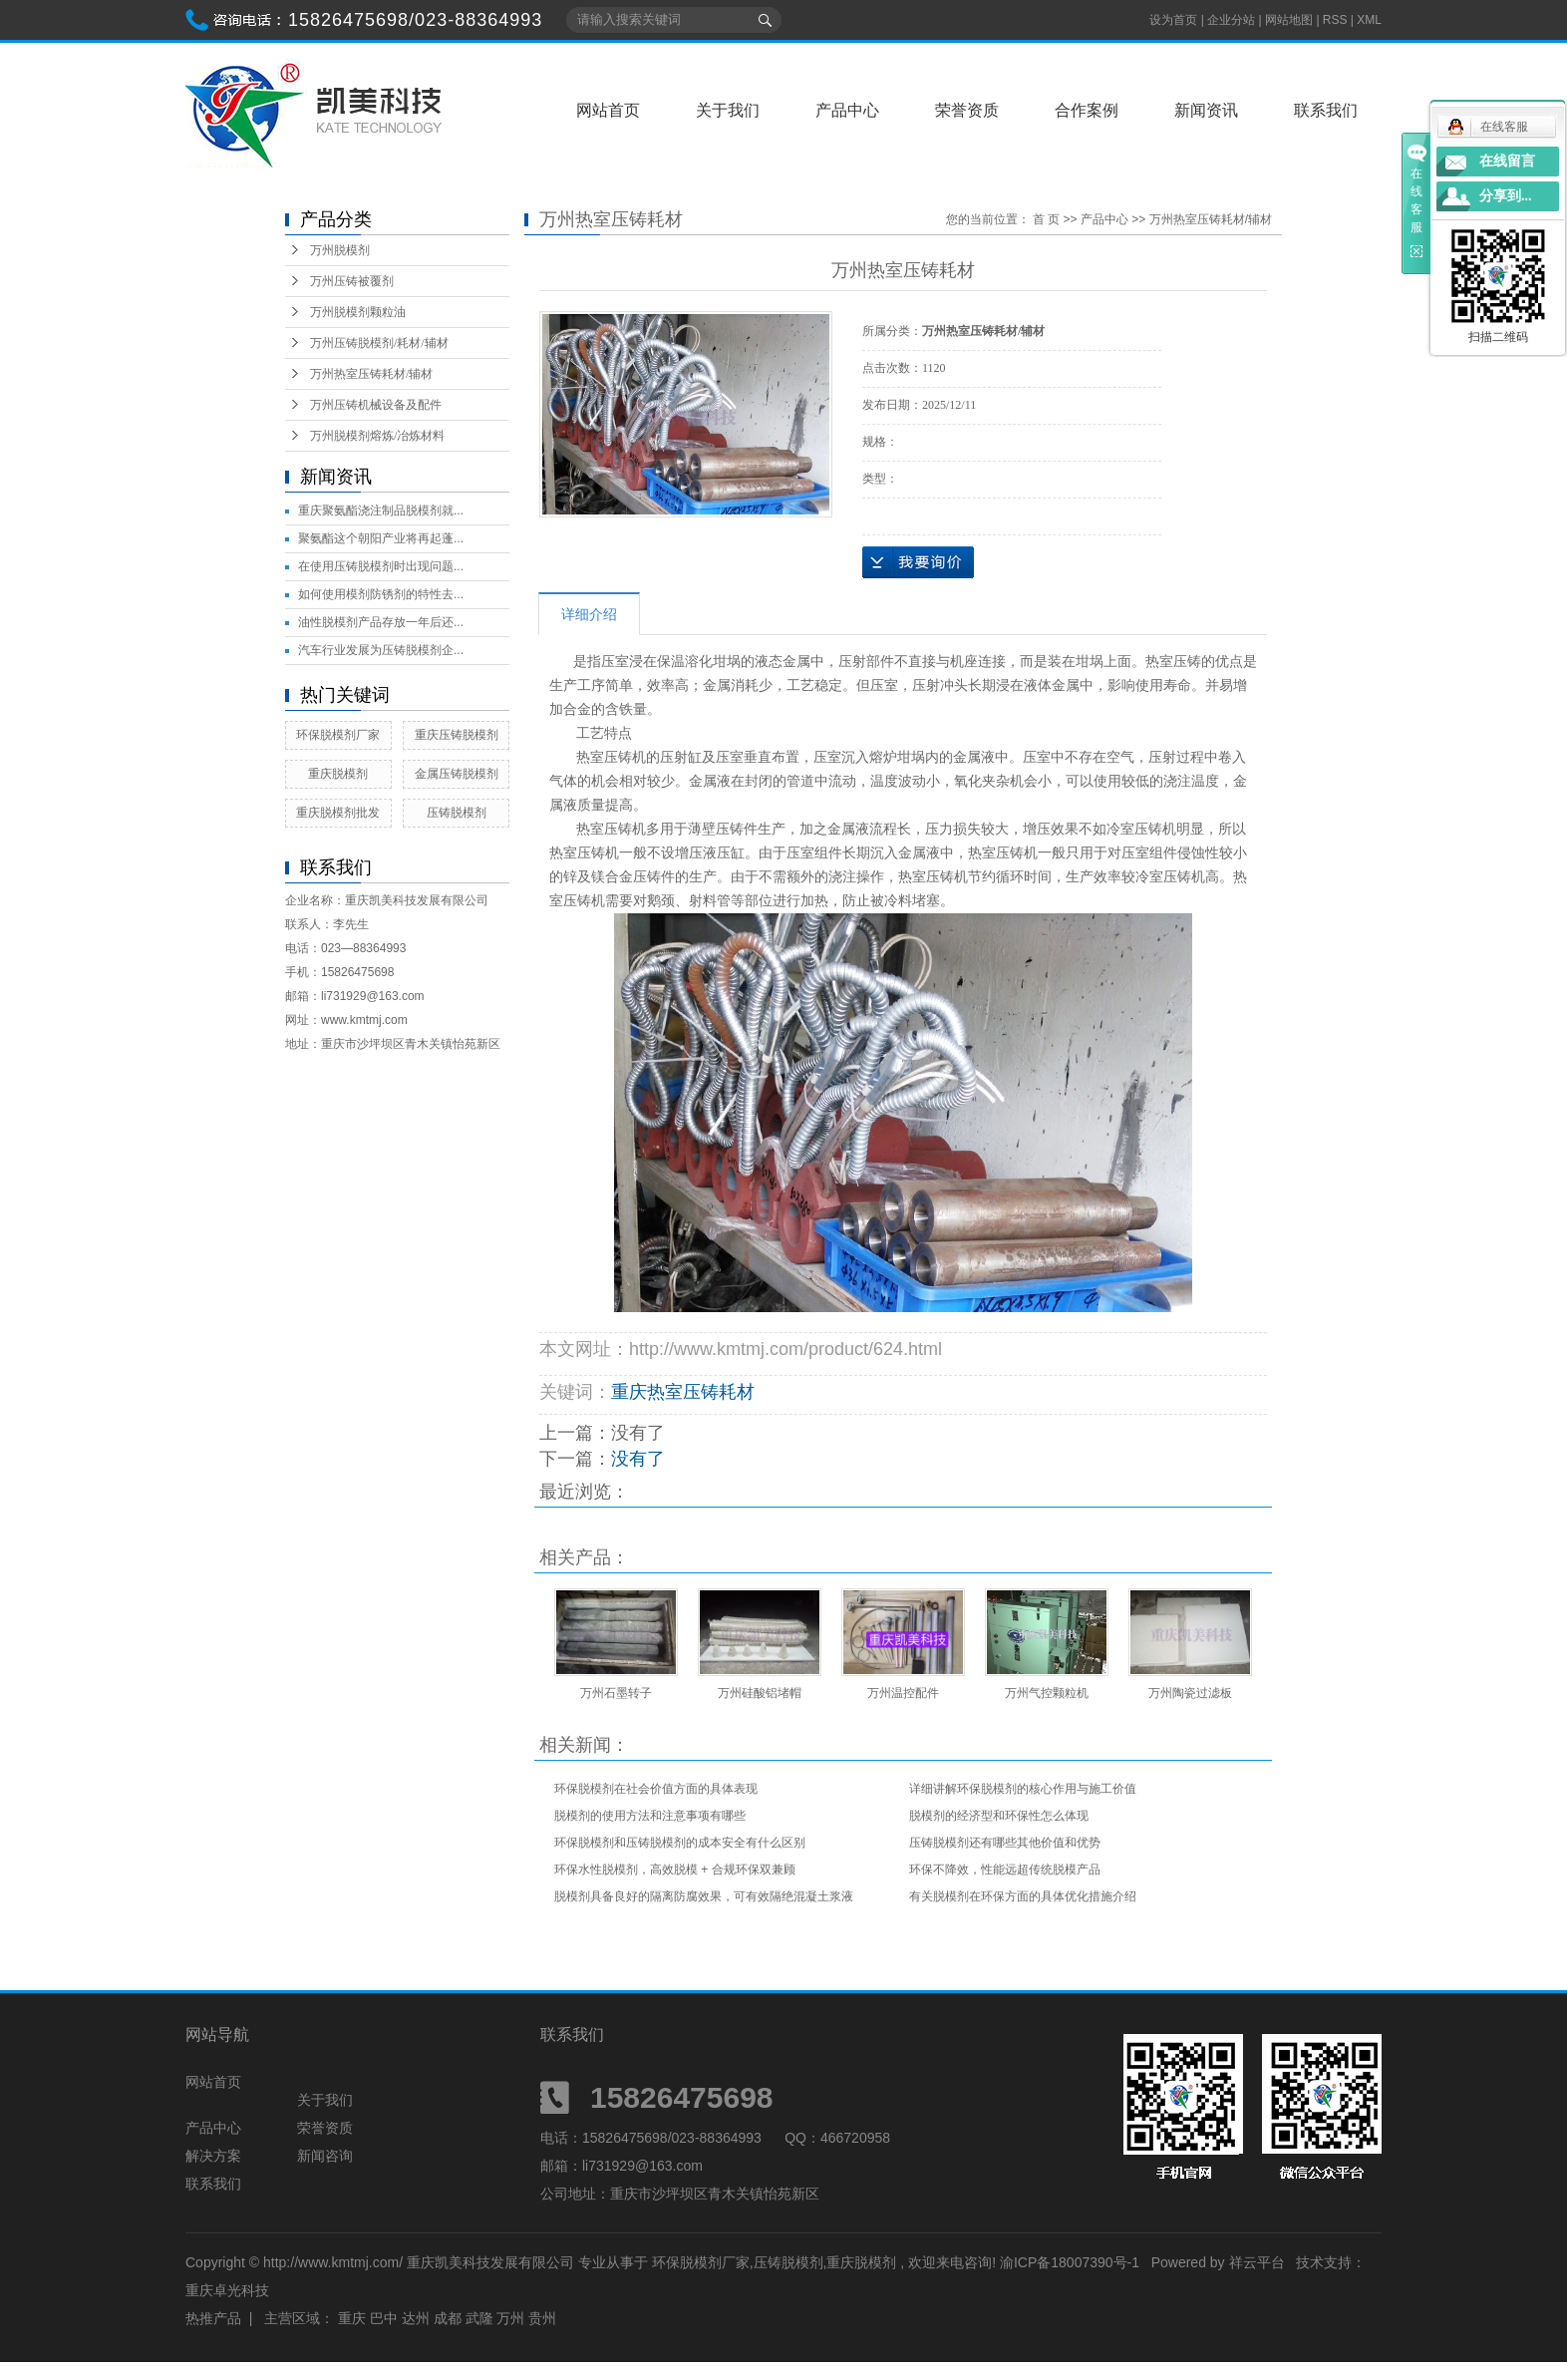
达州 (416, 2318)
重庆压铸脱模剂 (456, 735)
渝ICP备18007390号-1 (1069, 2262)
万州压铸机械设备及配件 (376, 405)
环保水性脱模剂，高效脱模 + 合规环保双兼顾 (674, 1869)
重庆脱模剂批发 (338, 813)
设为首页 (1173, 20)
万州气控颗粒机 (1047, 1693)
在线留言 (1507, 161)
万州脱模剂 (340, 250)
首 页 (1046, 219)
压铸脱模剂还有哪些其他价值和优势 (1004, 1843)
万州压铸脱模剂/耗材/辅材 (379, 343)
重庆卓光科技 (227, 2290)
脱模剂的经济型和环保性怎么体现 (999, 1816)
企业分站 (1231, 20)
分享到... (1505, 195)
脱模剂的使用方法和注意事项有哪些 (650, 1816)
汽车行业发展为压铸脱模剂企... (381, 650)
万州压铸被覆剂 (352, 281)
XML (1369, 20)
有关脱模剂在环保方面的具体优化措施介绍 (1022, 1896)
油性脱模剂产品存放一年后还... (381, 622)
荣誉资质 (967, 110)
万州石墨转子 (616, 1693)
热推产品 (213, 2318)
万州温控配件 (903, 1693)
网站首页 (608, 110)
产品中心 (847, 110)
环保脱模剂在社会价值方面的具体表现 (656, 1789)
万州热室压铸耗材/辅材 (371, 374)
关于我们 (728, 110)
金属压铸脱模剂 (456, 774)
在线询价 (918, 562)
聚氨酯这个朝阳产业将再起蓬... (381, 538)
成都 (448, 2318)
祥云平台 (1257, 2262)
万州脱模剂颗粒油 (358, 312)
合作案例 (1086, 110)
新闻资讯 (1206, 110)
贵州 (542, 2318)
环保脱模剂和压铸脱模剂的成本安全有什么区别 (679, 1843)
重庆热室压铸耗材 (683, 1392)
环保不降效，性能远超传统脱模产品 (1004, 1869)
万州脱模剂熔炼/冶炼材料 (377, 436)
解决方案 (213, 2156)
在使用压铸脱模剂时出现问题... (381, 566)
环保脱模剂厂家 (338, 735)
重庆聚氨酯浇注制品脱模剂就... (381, 510)
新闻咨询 (325, 2156)
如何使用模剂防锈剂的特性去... (381, 594)
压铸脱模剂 (456, 813)
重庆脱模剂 (338, 774)
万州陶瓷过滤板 (1190, 1693)
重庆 (352, 2318)
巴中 (384, 2318)
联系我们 (1326, 110)
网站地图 (1290, 20)
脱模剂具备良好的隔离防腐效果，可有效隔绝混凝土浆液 (703, 1896)
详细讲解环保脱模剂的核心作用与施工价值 (1022, 1789)
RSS (1335, 20)
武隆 (479, 2318)
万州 (510, 2318)
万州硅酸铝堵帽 (759, 1693)
